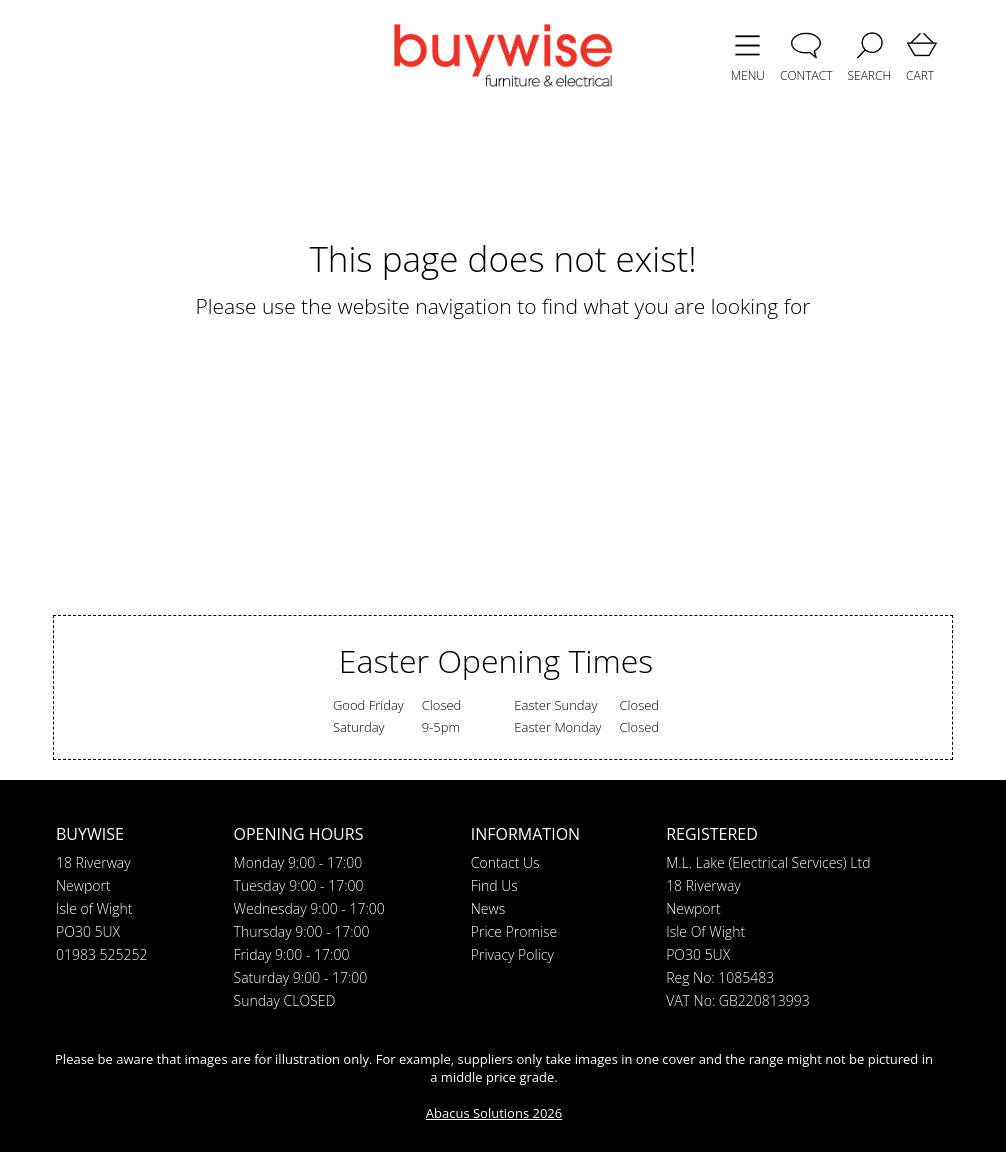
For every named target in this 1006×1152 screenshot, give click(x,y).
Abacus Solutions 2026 (494, 1113)
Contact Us (505, 862)
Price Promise (514, 931)
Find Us (494, 885)
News (488, 908)
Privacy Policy (512, 954)
